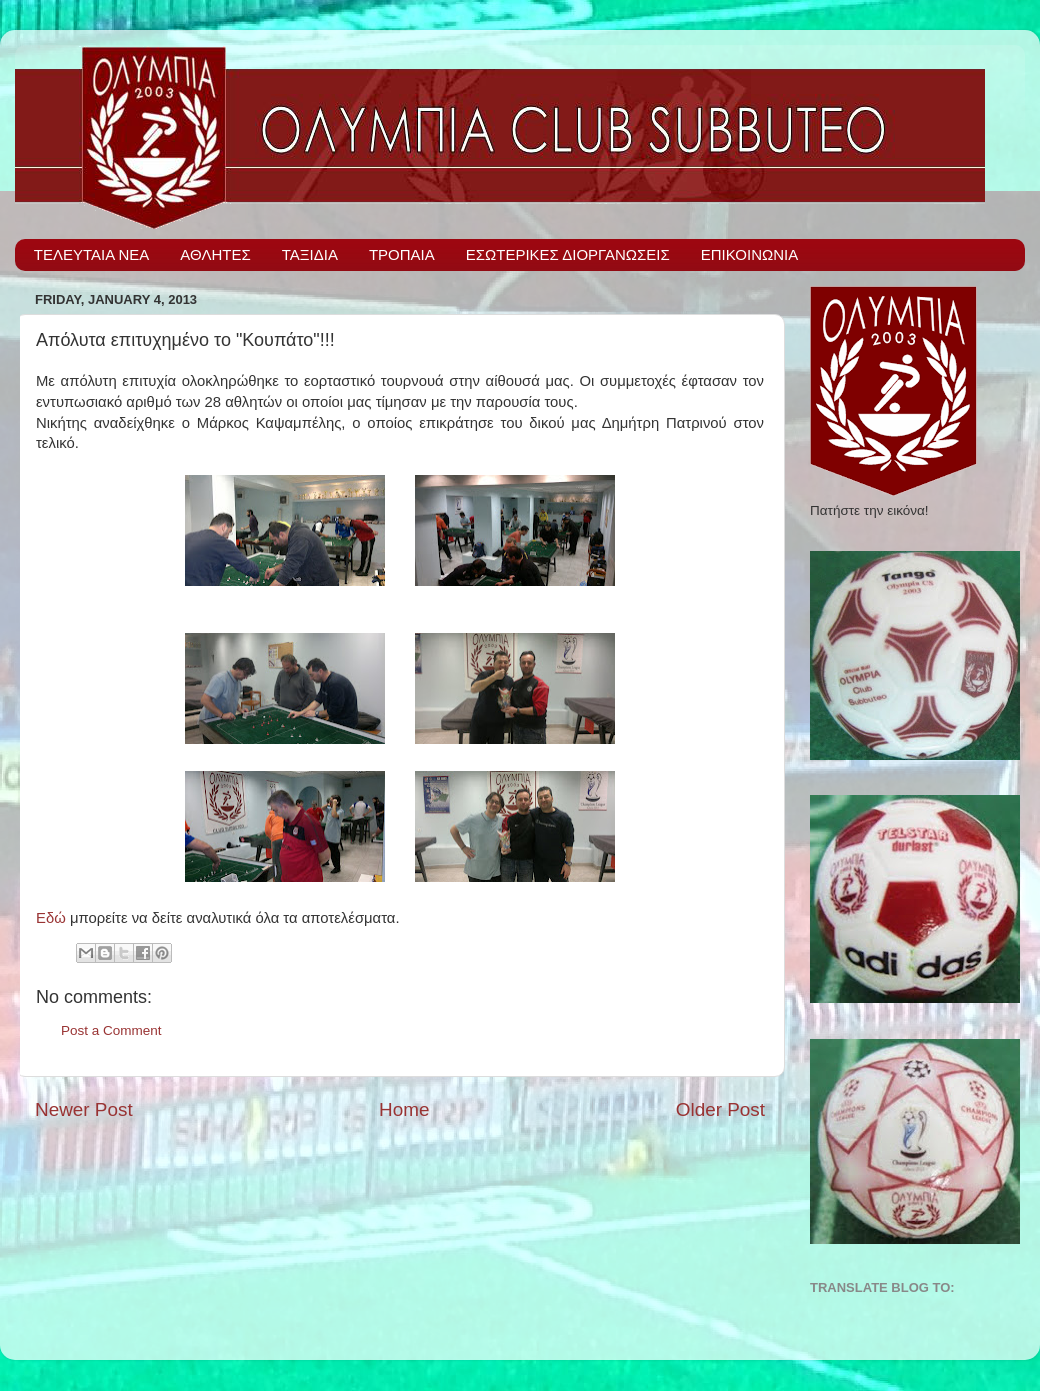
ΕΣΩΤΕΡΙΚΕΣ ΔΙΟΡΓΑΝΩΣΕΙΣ (568, 254)
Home (404, 1109)
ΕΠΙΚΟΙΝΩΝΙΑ (749, 254)
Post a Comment (111, 1030)
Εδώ (51, 918)
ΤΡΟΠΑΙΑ (402, 254)
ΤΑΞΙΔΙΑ (310, 254)
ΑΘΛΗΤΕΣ (215, 254)
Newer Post (84, 1109)
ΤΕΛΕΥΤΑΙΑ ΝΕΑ (92, 254)
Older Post (720, 1109)
